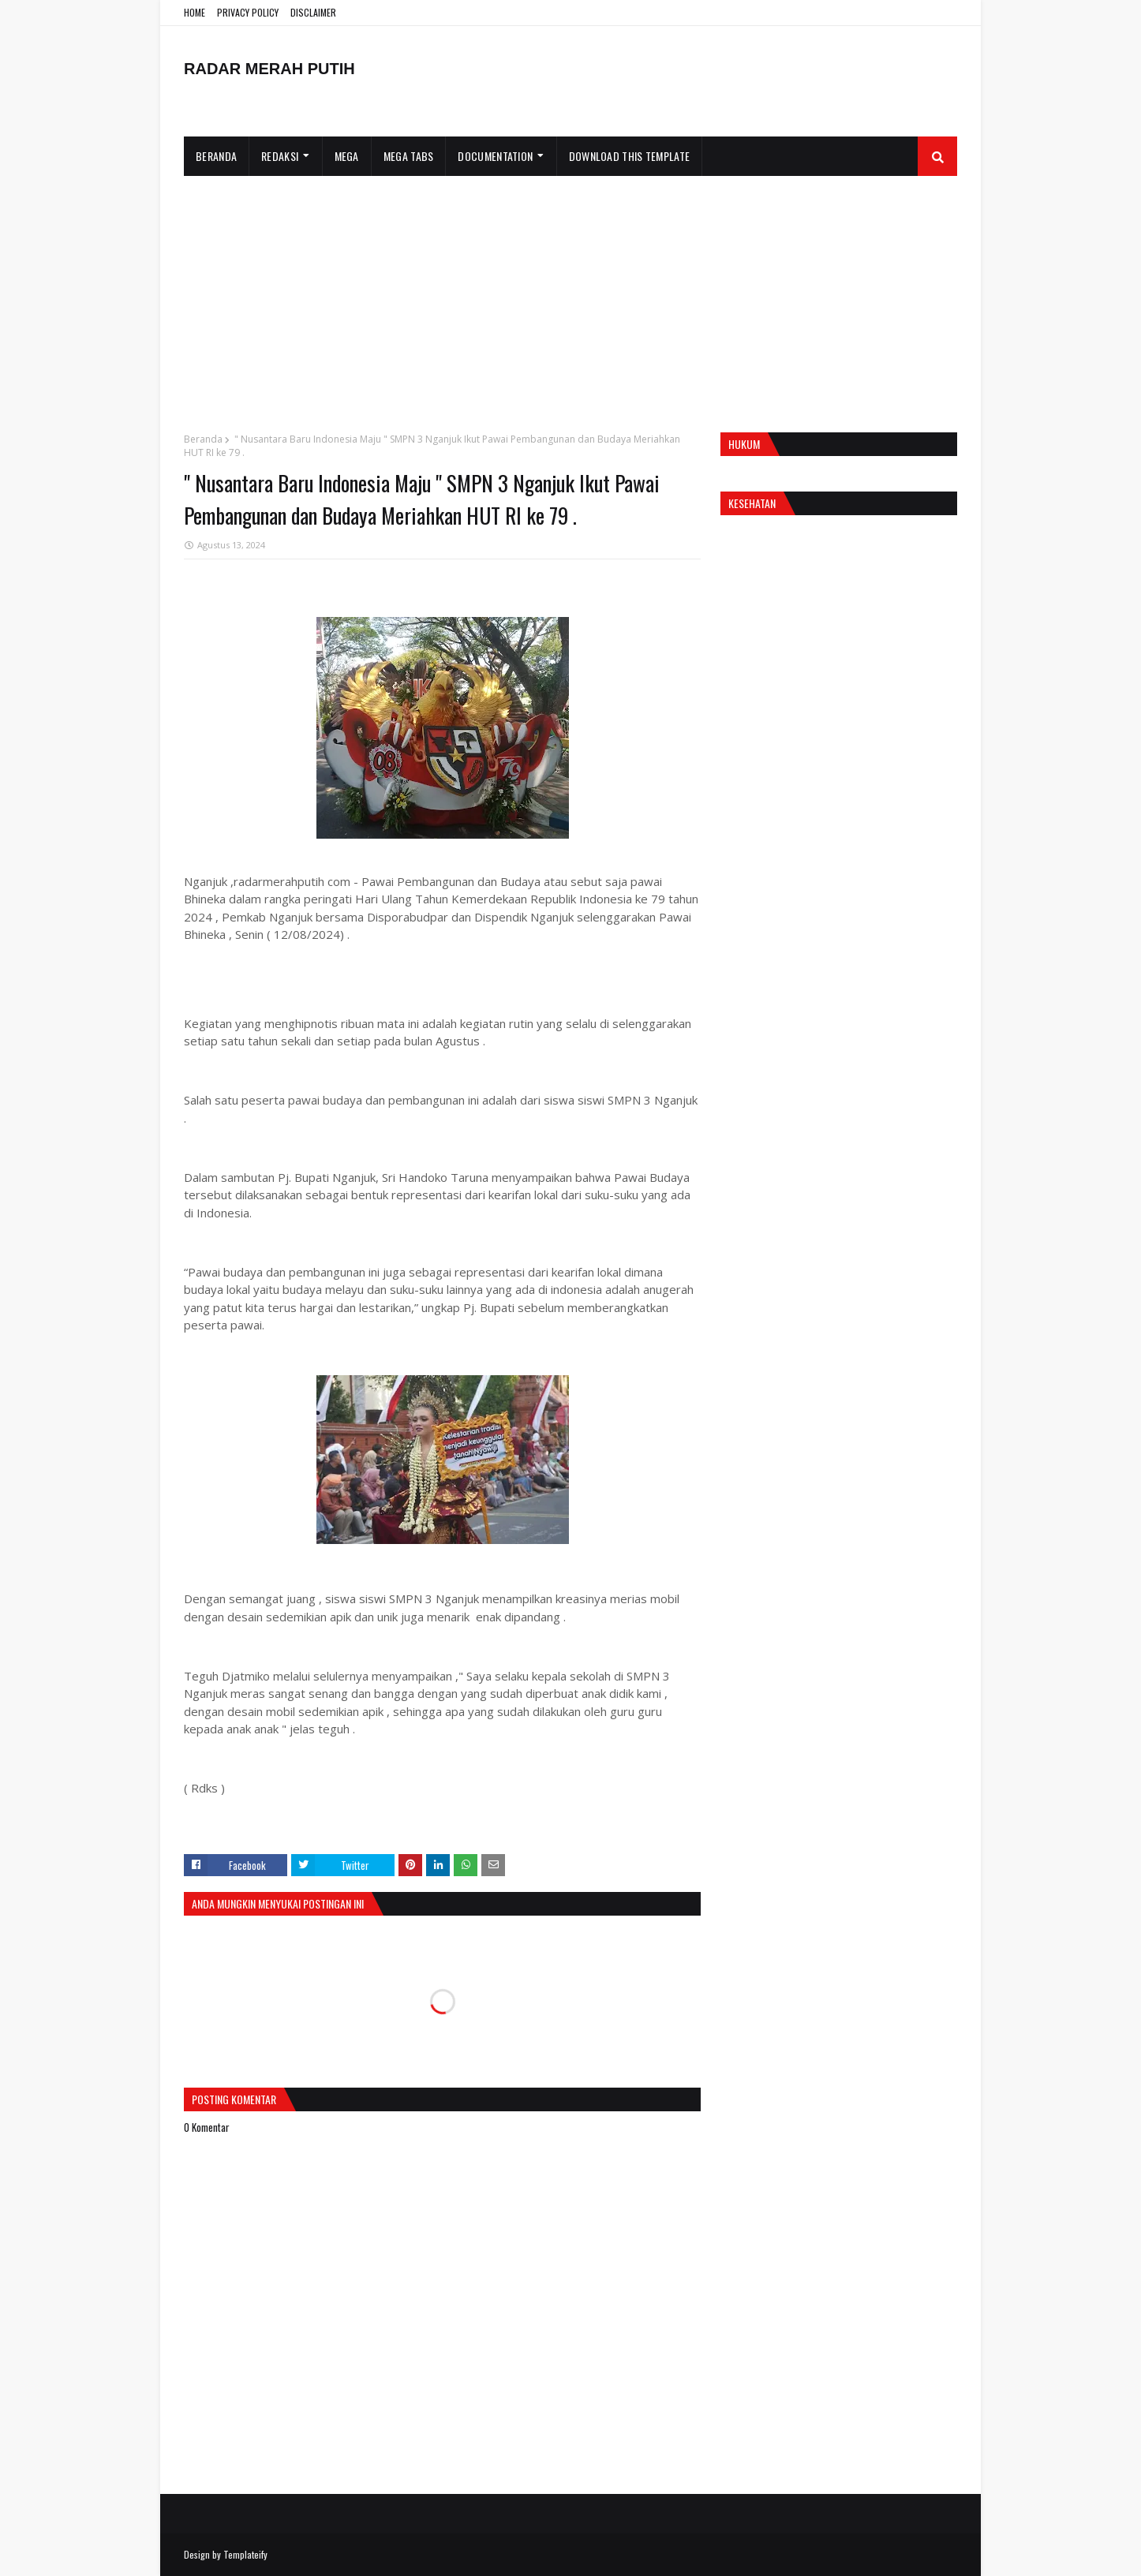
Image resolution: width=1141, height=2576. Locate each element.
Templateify (245, 2554)
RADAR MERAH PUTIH (269, 68)
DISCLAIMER (313, 12)
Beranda (203, 439)
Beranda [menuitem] (216, 156)
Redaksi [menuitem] (279, 156)
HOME (194, 12)
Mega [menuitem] (347, 156)
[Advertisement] (570, 294)
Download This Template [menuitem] (629, 156)
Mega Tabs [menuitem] (408, 156)
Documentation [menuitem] (495, 156)
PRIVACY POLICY (248, 12)
